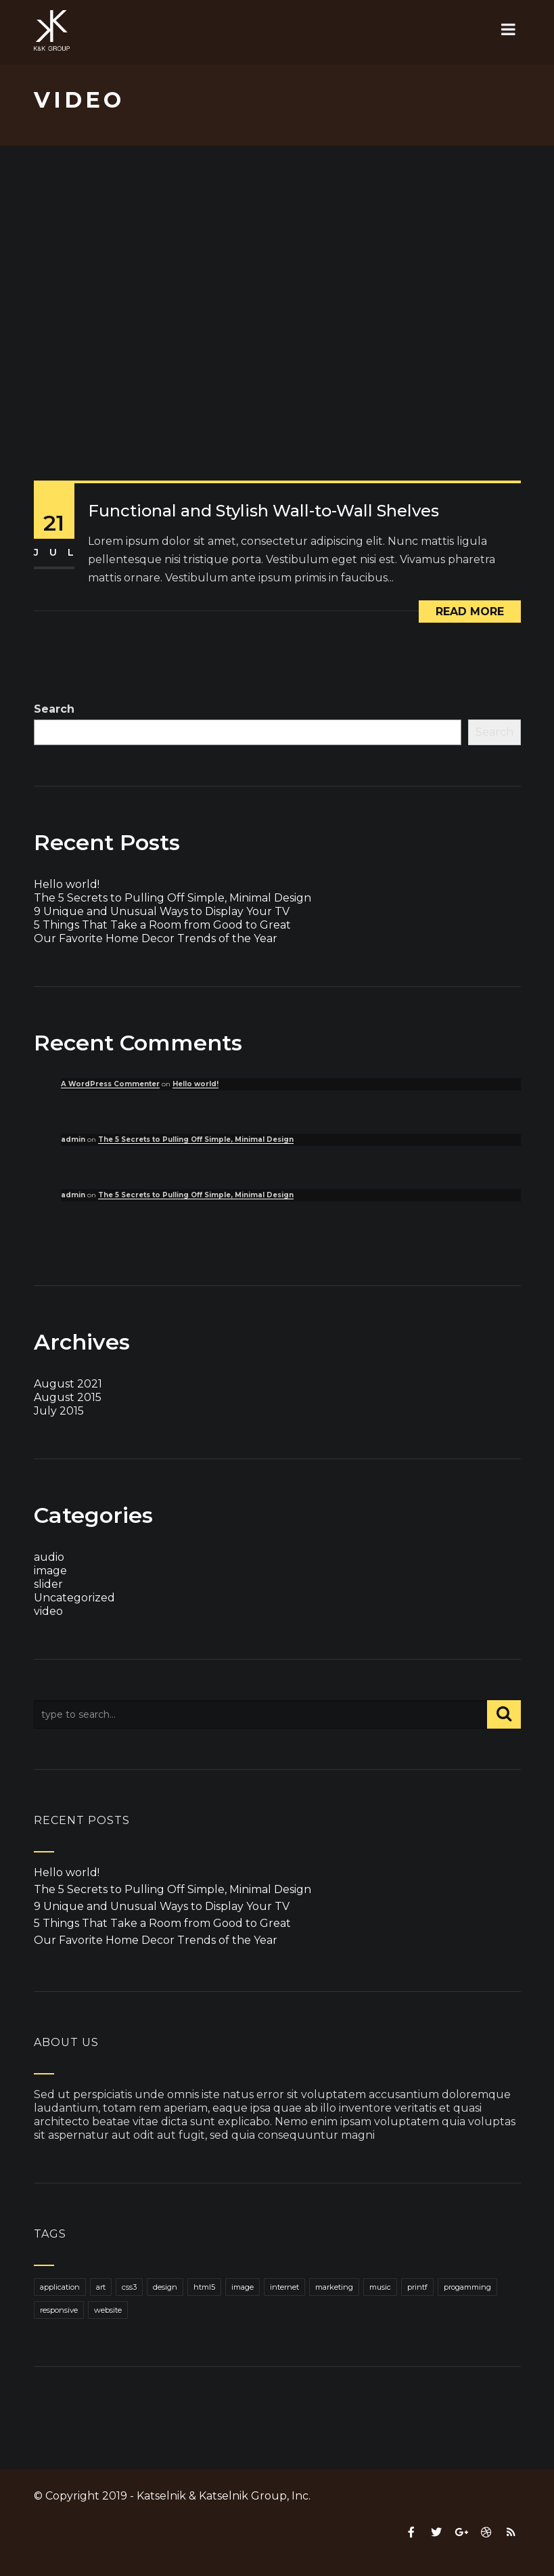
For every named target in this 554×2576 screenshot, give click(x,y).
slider (48, 1584)
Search (54, 709)
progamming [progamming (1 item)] (467, 2287)
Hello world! (66, 884)
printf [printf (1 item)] (417, 2287)
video (48, 1611)
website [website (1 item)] (108, 2310)
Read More (470, 611)
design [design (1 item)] (165, 2287)
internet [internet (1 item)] (284, 2287)
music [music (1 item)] (380, 2287)
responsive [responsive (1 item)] (59, 2310)
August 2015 (67, 1397)
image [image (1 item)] (242, 2287)
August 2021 (68, 1383)
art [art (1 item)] (101, 2287)
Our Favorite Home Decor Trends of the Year (155, 938)
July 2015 (59, 1410)
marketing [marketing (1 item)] (334, 2287)
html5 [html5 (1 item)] (204, 2287)
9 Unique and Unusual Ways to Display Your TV (162, 911)
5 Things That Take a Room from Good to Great (162, 924)
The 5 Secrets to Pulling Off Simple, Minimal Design (172, 897)
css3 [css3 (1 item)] (129, 2287)
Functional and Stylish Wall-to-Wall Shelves (263, 510)
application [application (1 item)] (60, 2287)
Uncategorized (74, 1597)
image (50, 1570)
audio (49, 1557)
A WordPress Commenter (110, 1084)
